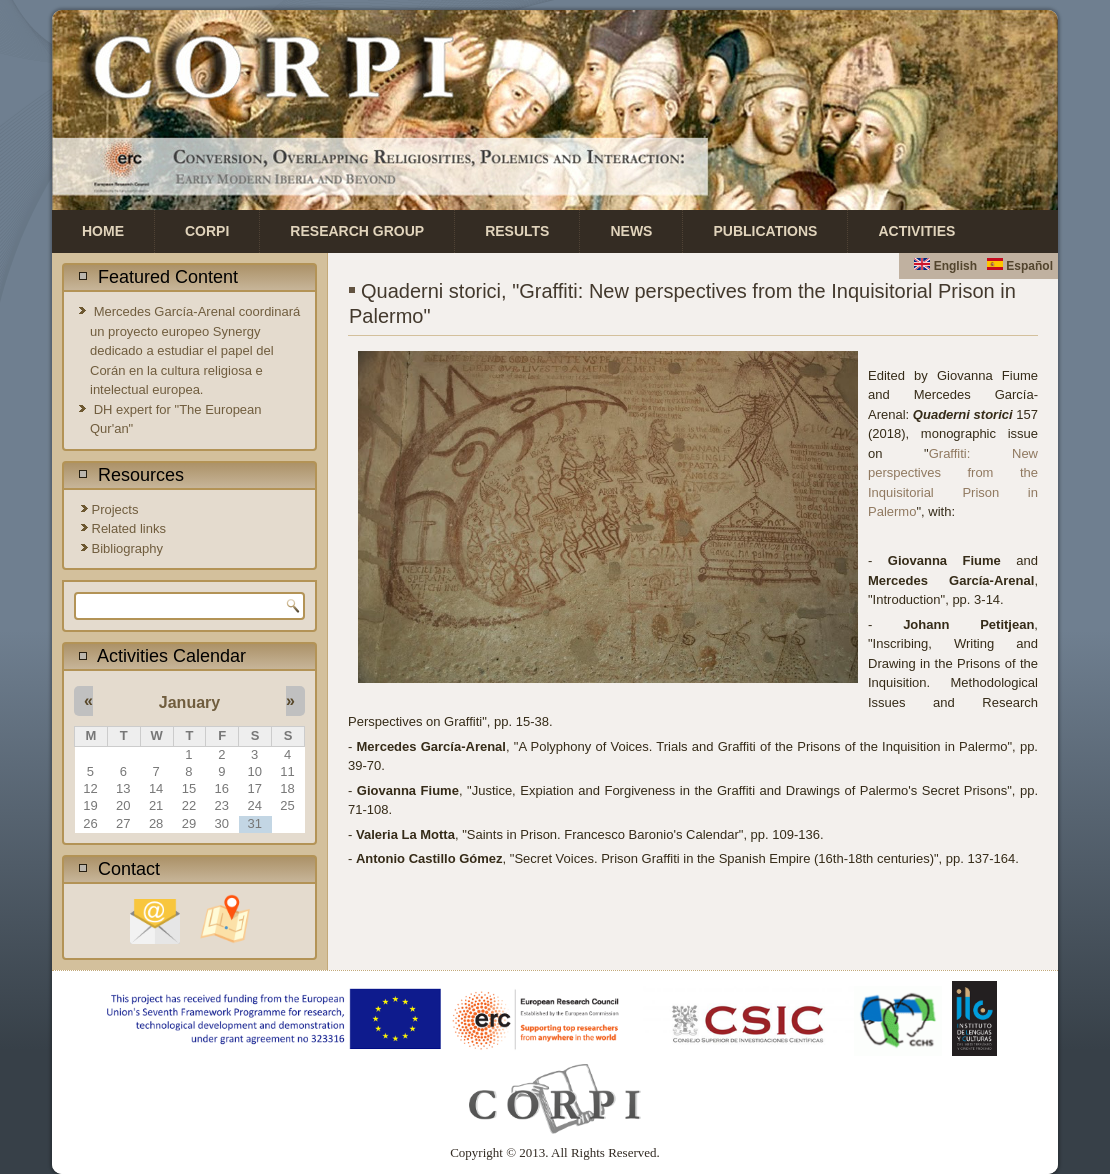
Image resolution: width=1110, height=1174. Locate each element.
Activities (916, 231)
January (189, 702)
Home (103, 231)
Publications (765, 231)
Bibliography (128, 548)
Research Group (357, 231)
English (945, 266)
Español (1020, 266)
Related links (129, 528)
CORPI (207, 231)
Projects (115, 509)
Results (517, 231)
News (631, 231)
